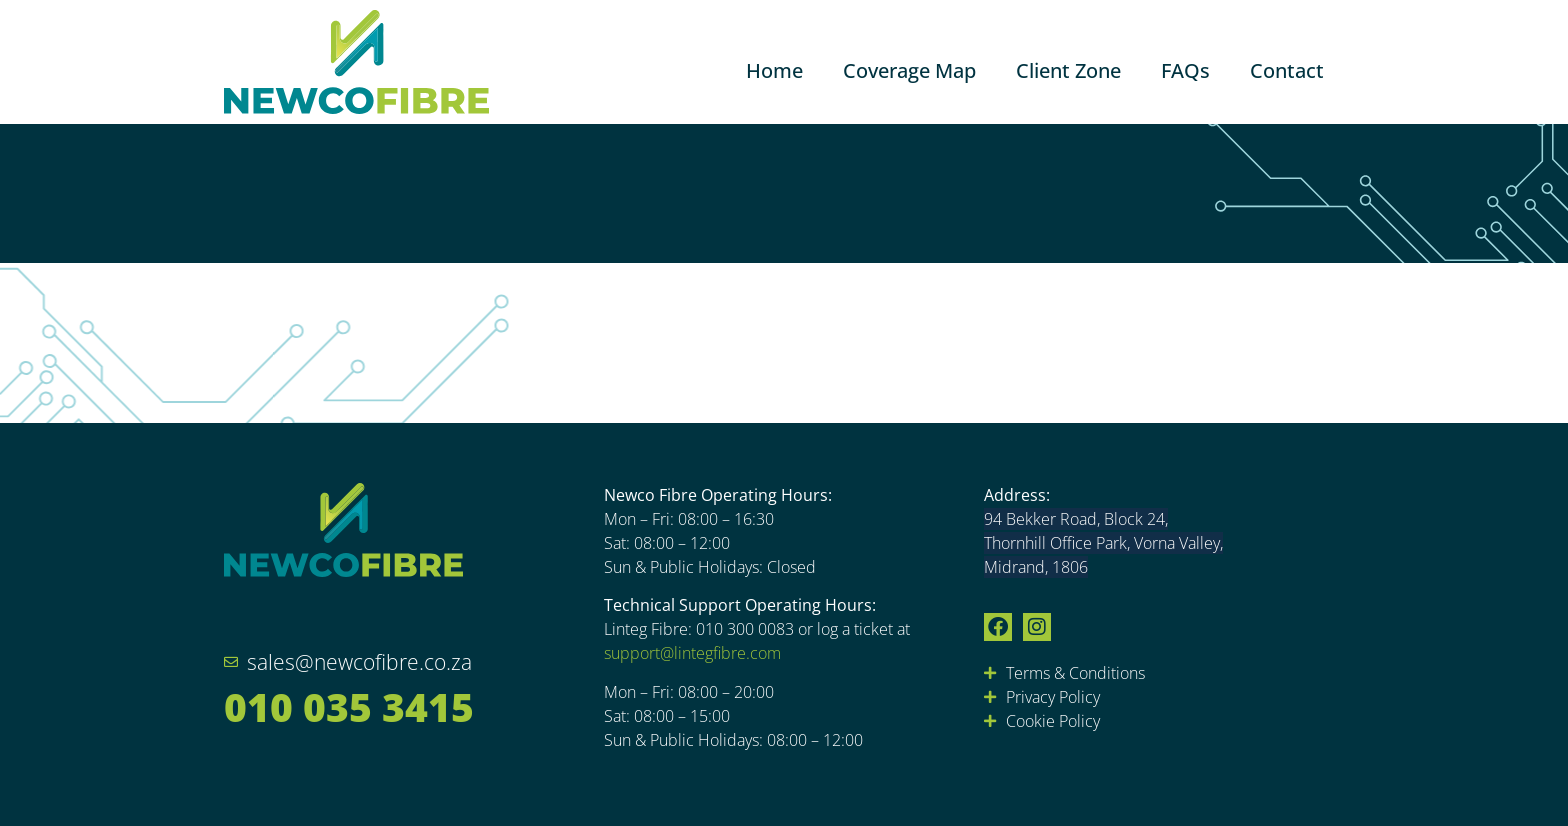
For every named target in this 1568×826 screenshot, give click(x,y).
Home (774, 70)
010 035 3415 (349, 706)
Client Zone (1068, 70)
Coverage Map (909, 70)
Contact (1287, 70)
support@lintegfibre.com (692, 653)
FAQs (1185, 70)
